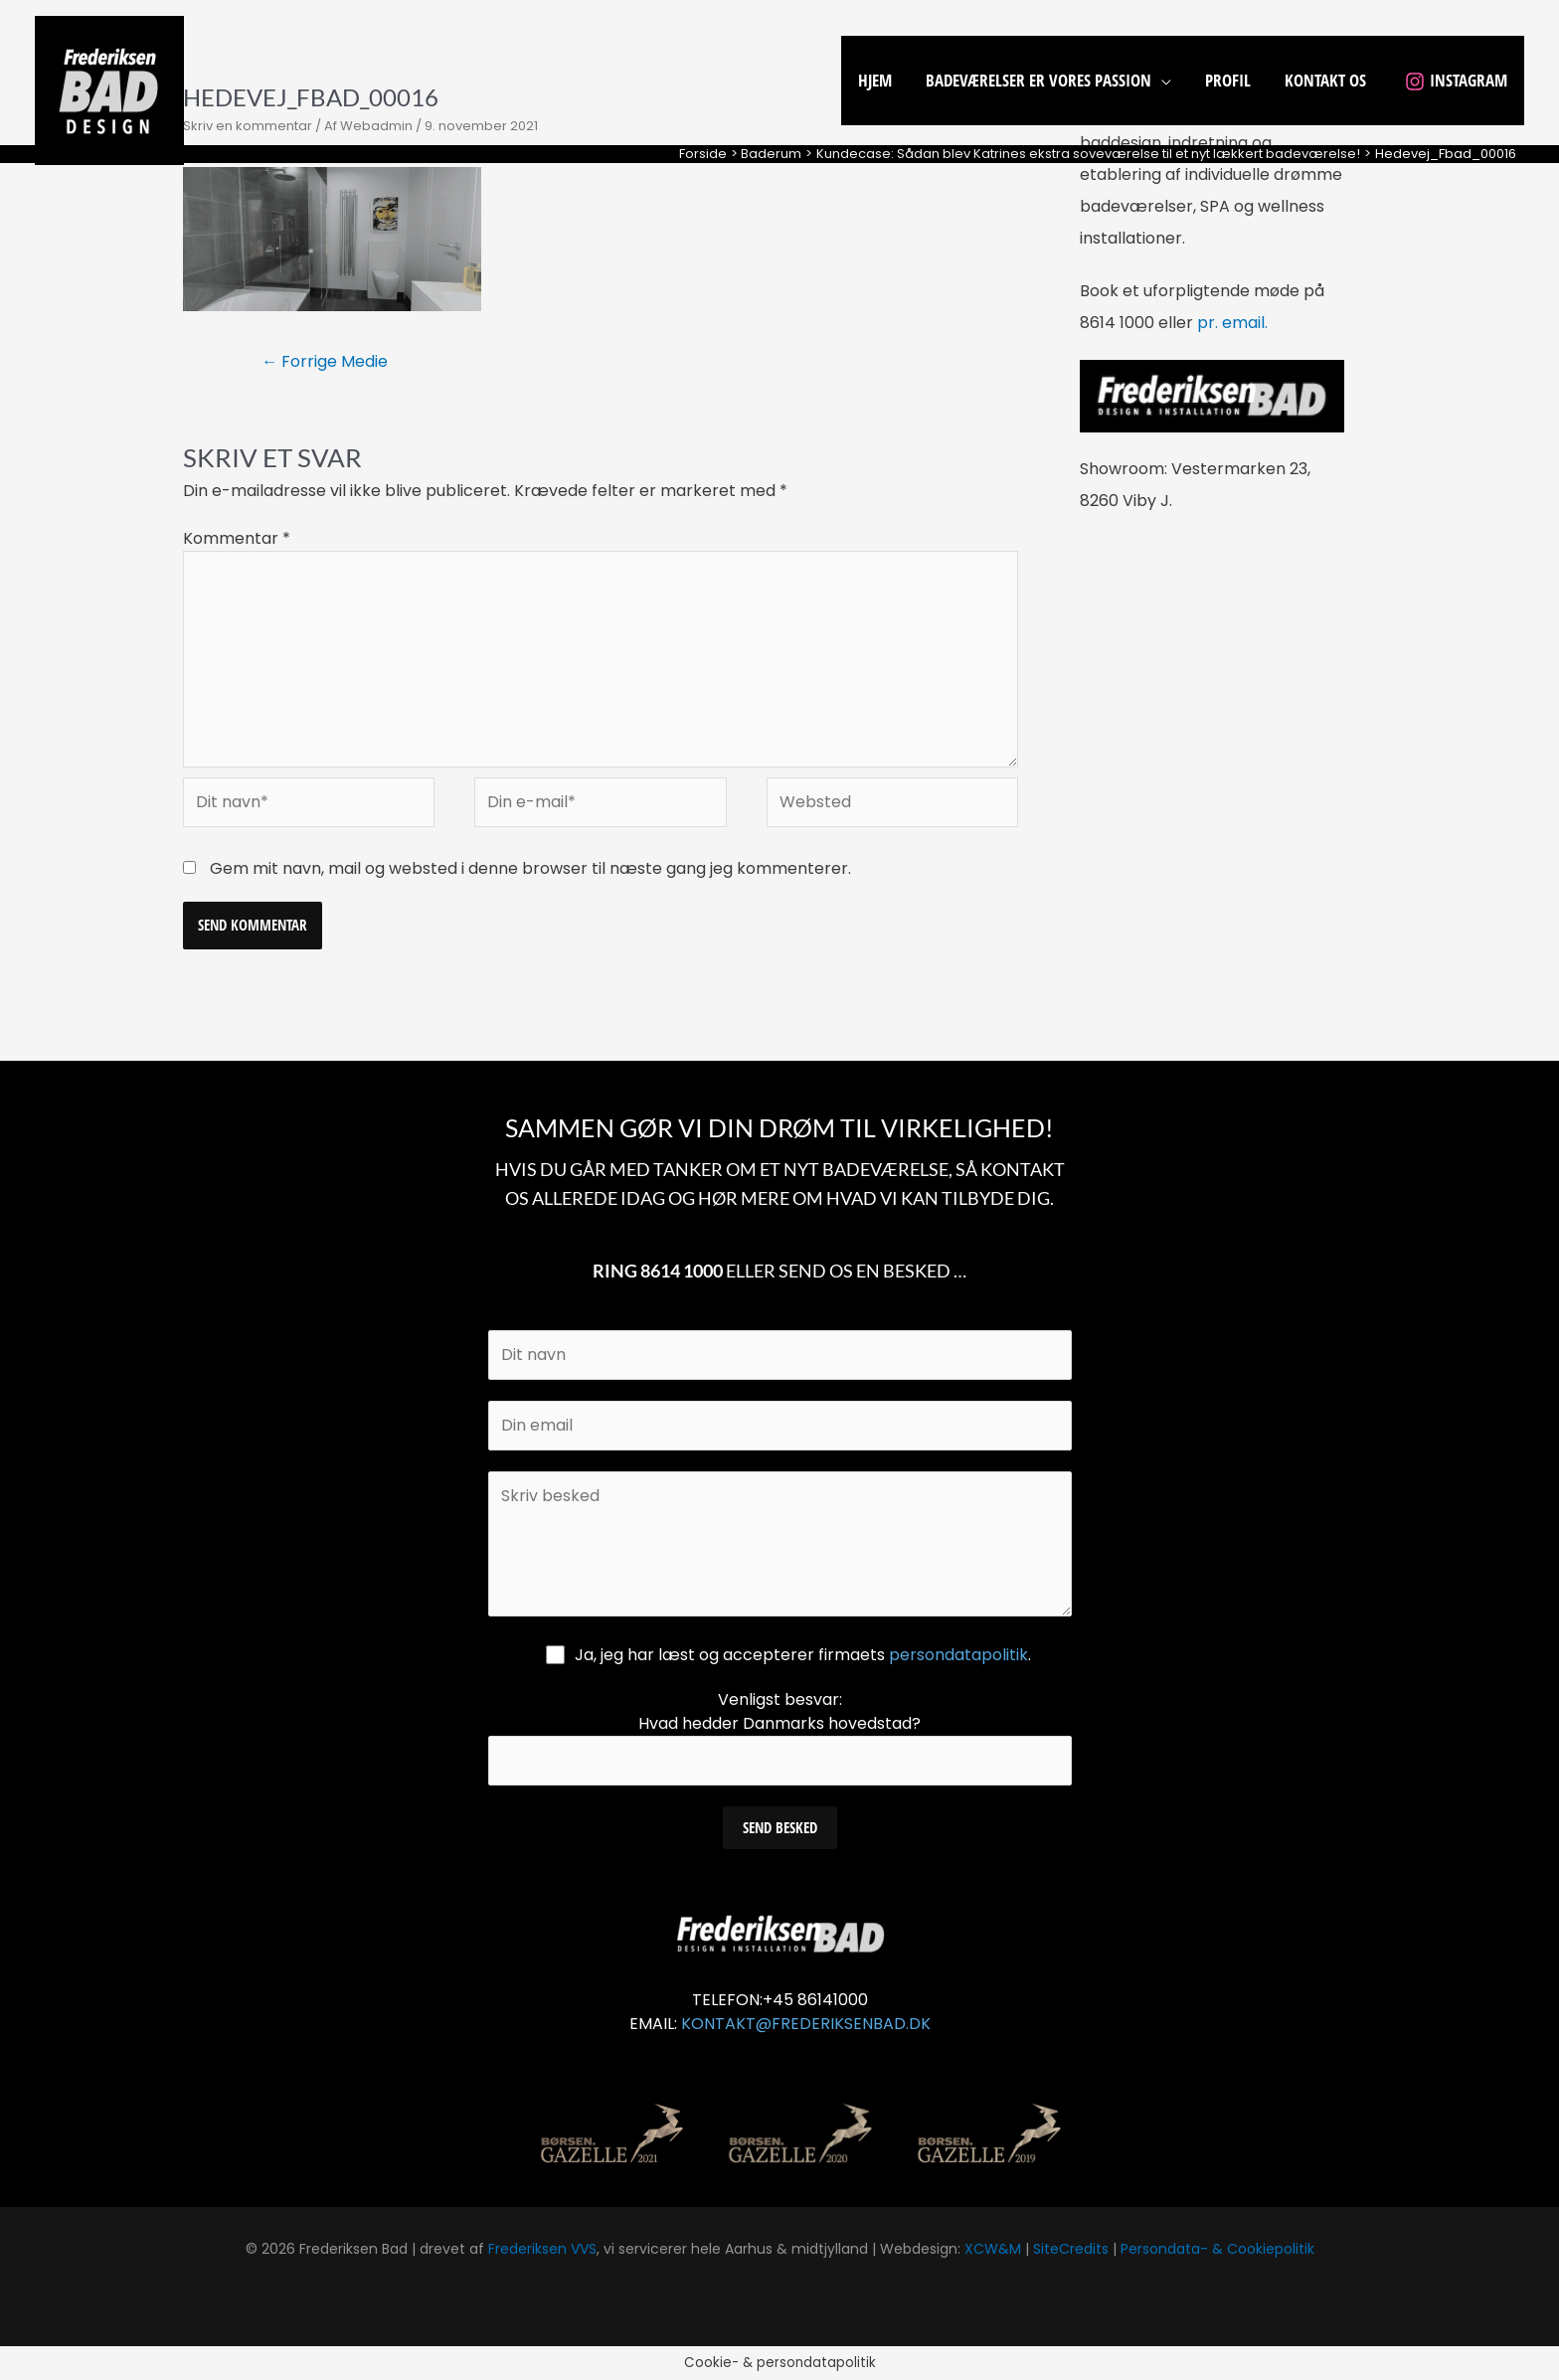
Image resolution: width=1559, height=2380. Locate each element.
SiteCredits (1071, 2249)
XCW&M (992, 2249)
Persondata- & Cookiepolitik (1217, 2249)
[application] (1161, 80)
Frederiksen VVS (542, 2249)
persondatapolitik (958, 1654)
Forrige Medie (324, 361)
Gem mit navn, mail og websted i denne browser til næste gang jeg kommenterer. (530, 868)
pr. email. (1232, 322)
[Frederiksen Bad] (109, 89)
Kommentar (236, 538)
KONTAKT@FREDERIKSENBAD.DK (806, 2023)
